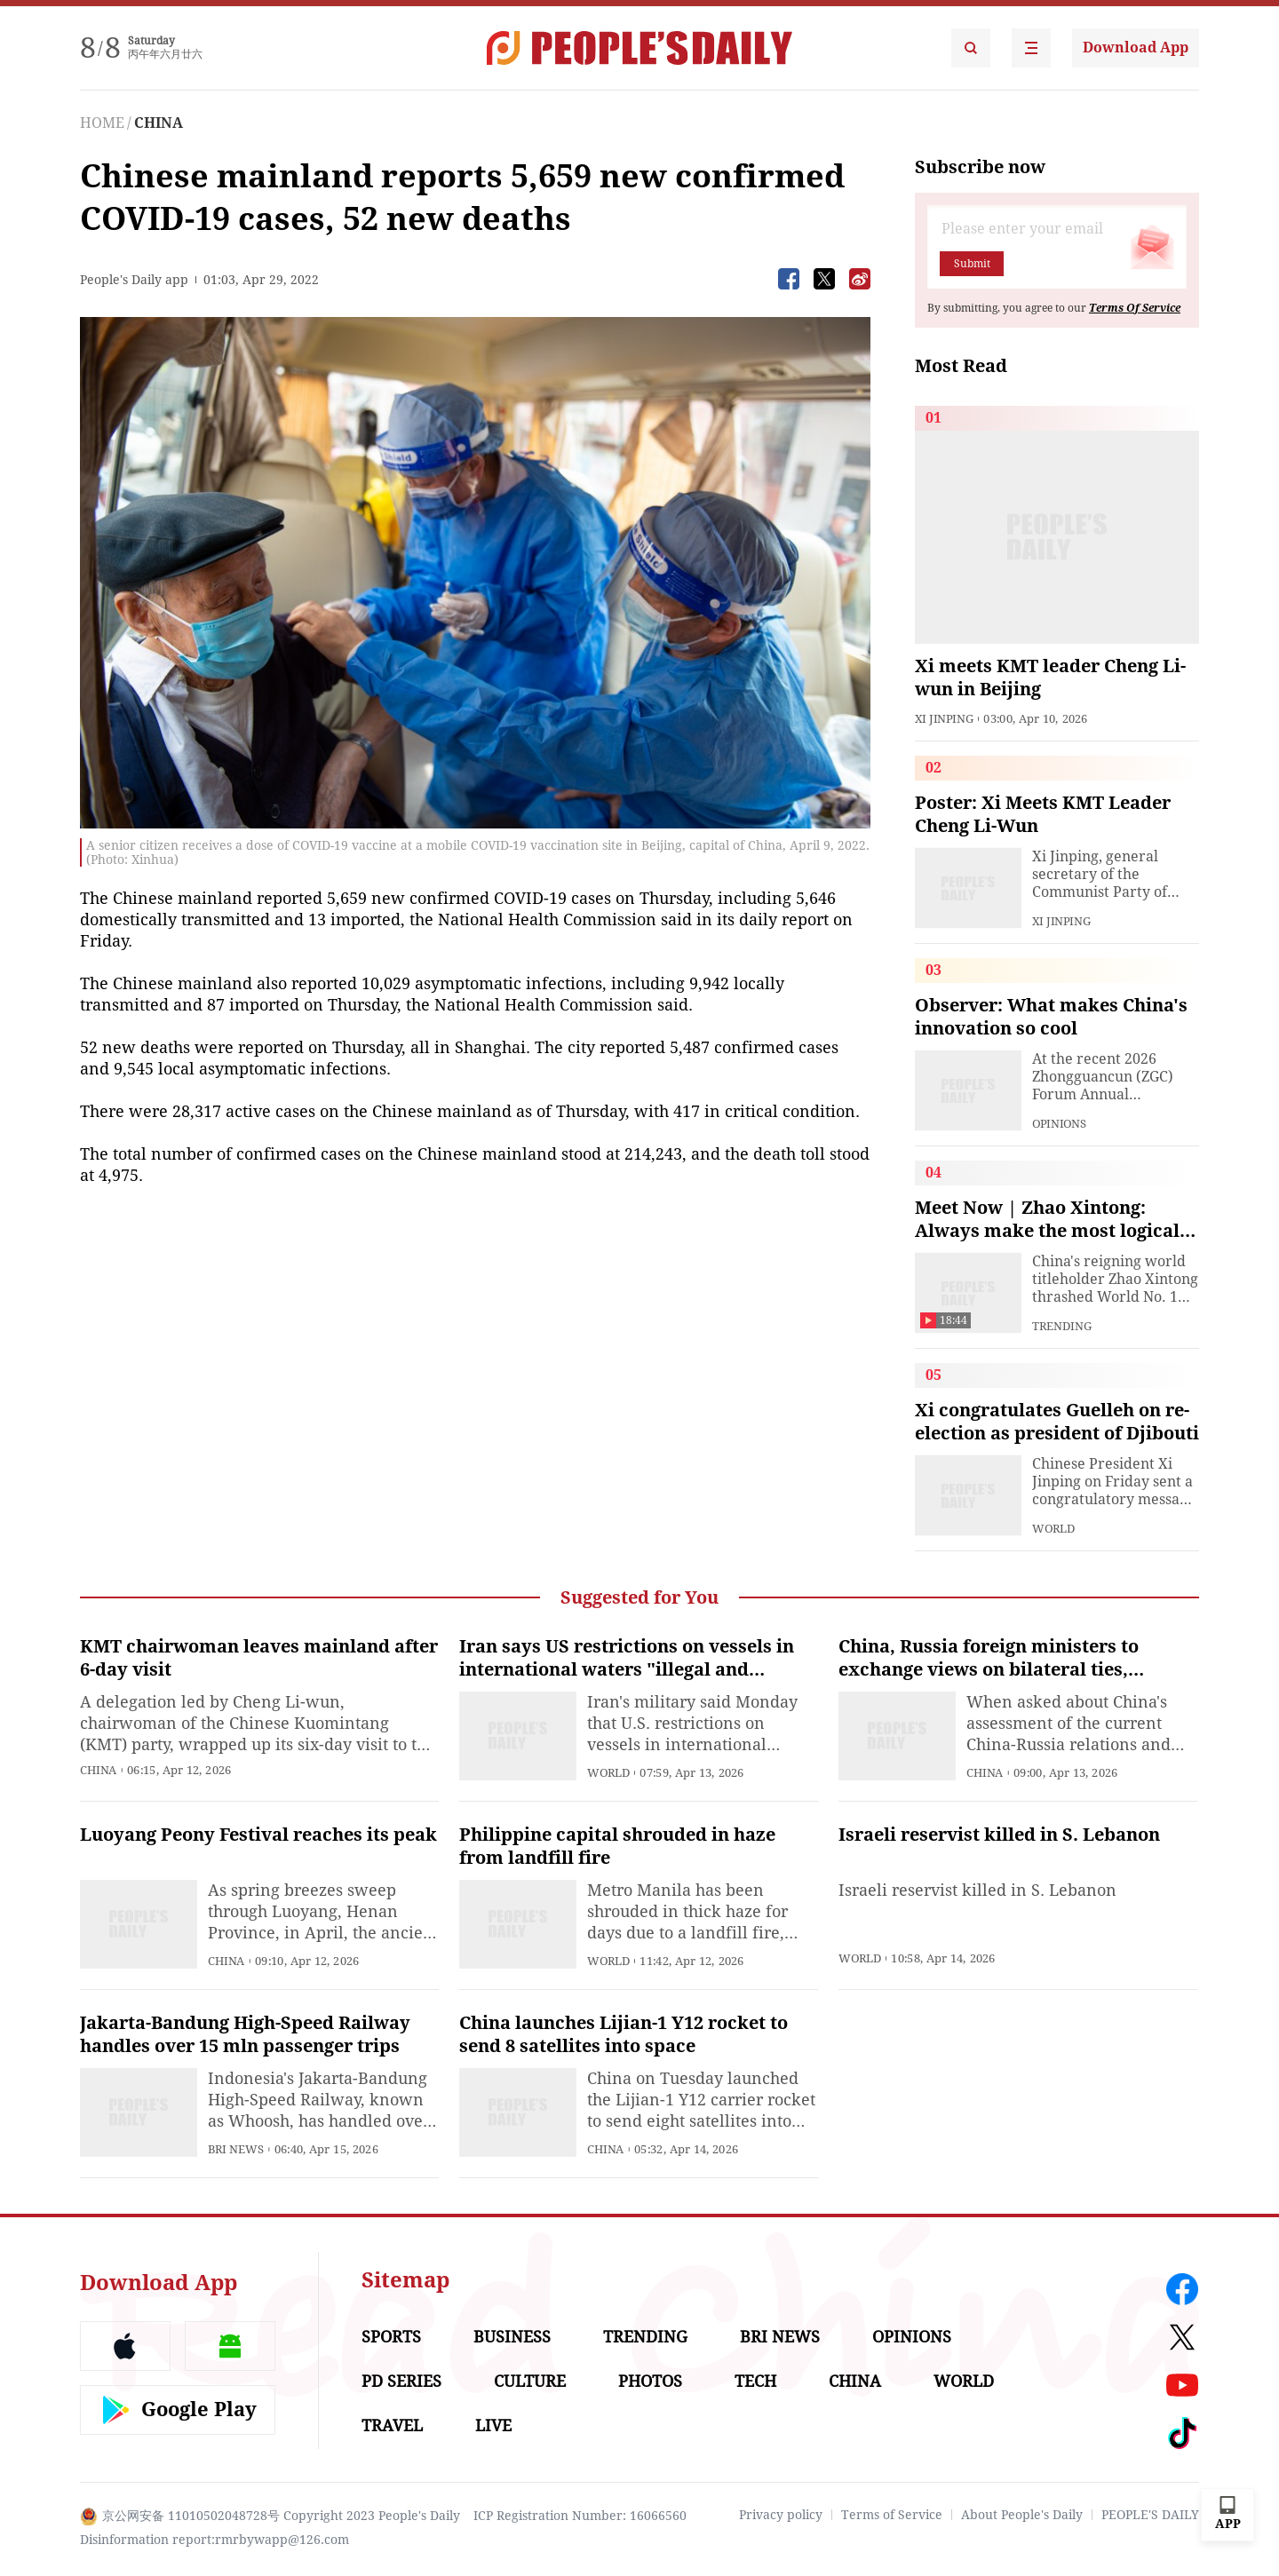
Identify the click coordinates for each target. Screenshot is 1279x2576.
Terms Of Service (1134, 308)
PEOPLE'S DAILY (1150, 2515)
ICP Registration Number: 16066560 (580, 2516)
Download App (1135, 47)
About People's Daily (1022, 2515)
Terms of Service (891, 2515)
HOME (102, 123)
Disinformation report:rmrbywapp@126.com (214, 2539)
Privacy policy (780, 2515)
